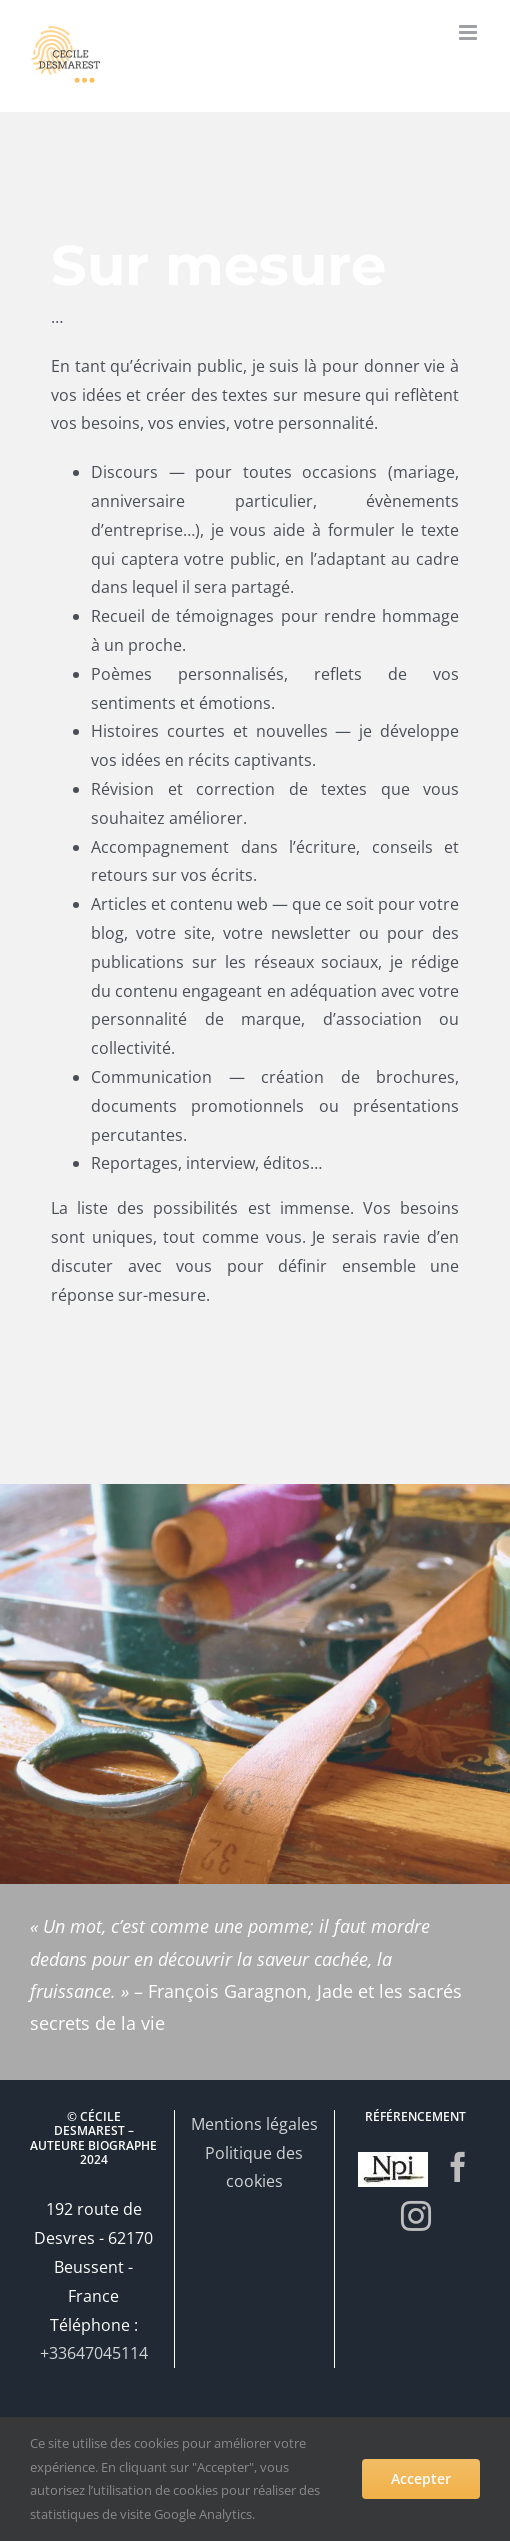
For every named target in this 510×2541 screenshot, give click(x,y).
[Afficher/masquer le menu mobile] (469, 32)
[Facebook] (458, 2167)
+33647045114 (94, 2353)
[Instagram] (416, 2216)
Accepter (421, 2478)
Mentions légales (254, 2124)
